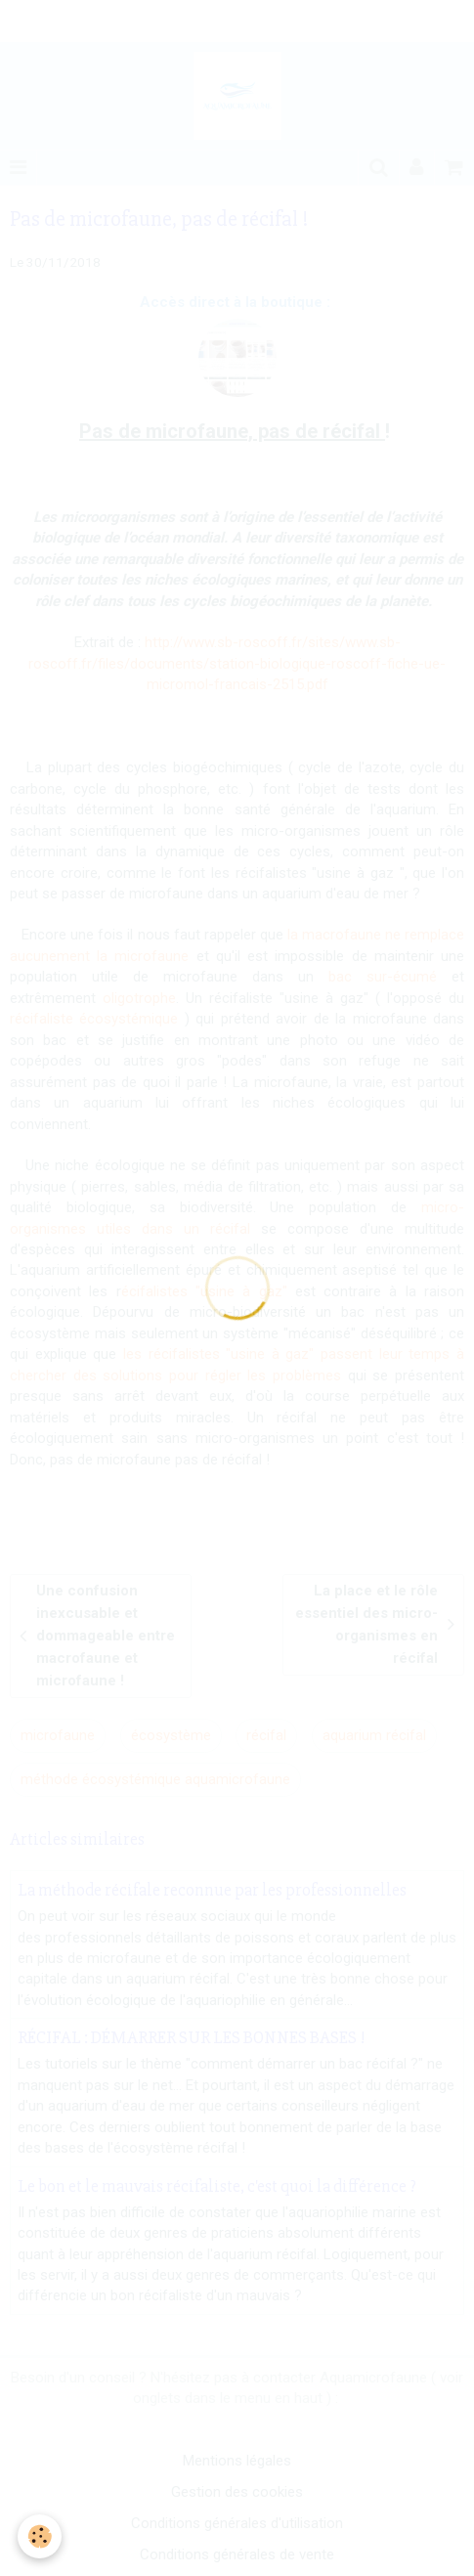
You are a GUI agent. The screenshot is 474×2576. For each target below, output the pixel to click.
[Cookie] (40, 2536)
